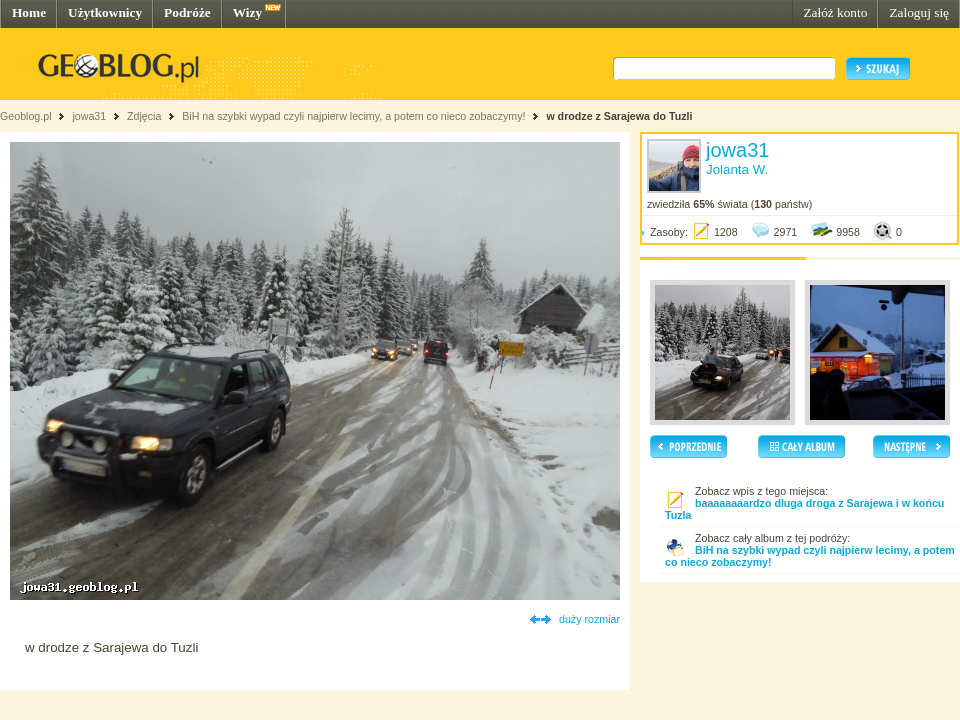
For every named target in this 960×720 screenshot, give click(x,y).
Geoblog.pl (26, 116)
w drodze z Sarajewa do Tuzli (619, 116)
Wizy (247, 12)
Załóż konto (835, 12)
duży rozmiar (589, 619)
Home (29, 12)
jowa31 (89, 116)
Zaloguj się (919, 12)
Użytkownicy (105, 12)
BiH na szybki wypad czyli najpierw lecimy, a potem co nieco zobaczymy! (353, 116)
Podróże (187, 12)
